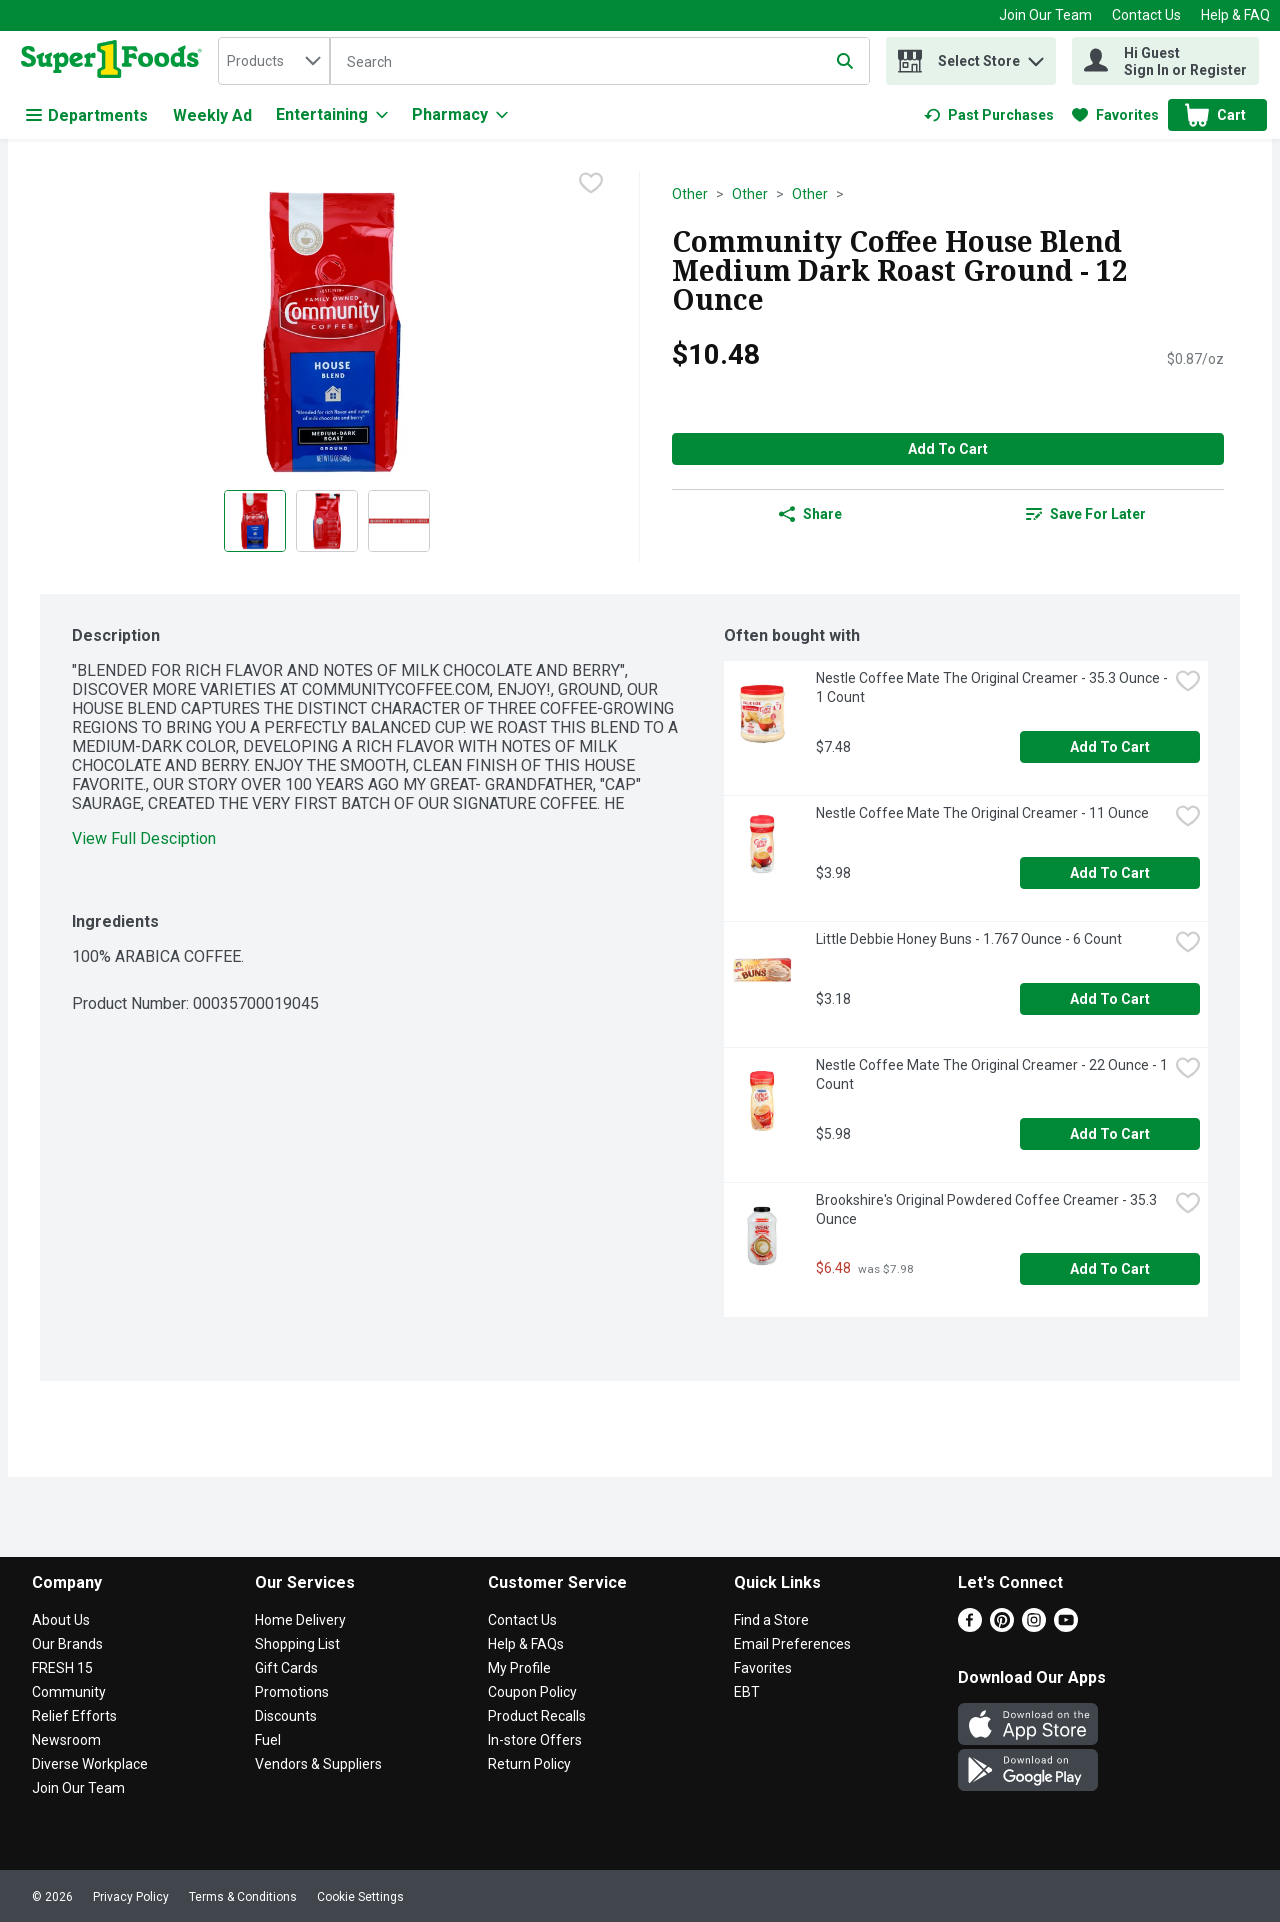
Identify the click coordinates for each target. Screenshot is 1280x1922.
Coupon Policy (532, 1692)
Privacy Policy (131, 1897)
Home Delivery (300, 1620)
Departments (87, 115)
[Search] (600, 62)
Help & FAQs (526, 1644)
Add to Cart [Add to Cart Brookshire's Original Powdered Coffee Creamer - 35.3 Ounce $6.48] (1110, 1269)
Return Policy (529, 1764)
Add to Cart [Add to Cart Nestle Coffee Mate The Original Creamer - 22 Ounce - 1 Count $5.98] (1110, 1134)
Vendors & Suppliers (318, 1764)
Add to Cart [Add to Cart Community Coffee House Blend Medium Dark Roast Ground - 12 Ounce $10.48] (948, 449)
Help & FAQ (1235, 15)
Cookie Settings (360, 1897)
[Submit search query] (845, 61)
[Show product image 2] (327, 521)
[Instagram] (1034, 1626)
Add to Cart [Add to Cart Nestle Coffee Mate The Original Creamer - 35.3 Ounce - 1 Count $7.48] (1110, 747)
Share (810, 514)
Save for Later (1086, 514)
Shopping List (297, 1644)
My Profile (519, 1668)
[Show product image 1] (255, 521)
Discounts (286, 1716)
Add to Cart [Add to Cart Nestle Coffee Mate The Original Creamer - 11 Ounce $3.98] (1110, 873)
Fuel (268, 1740)
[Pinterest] (1002, 1626)
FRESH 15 (62, 1668)
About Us (61, 1620)
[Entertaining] (332, 115)
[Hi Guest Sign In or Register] (1165, 61)
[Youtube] (1066, 1626)
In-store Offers (535, 1740)
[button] (1036, 56)
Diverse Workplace (90, 1764)
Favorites (763, 1668)
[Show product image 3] (399, 521)
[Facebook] (970, 1626)
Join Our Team (1045, 15)
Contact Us (1146, 15)
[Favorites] (1115, 115)
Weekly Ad (212, 115)
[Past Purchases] (989, 115)
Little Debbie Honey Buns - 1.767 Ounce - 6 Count (969, 939)
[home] (115, 61)
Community (69, 1692)
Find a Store (771, 1620)
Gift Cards (286, 1668)
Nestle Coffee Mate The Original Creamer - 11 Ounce (982, 813)
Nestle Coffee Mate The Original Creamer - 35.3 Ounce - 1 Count (992, 687)
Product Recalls (537, 1716)
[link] (989, 115)
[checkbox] (591, 185)
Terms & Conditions (243, 1897)
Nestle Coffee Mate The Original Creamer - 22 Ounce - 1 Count (992, 1074)
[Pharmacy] (460, 115)
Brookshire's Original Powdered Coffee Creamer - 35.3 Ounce (988, 1209)
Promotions (292, 1692)
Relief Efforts (74, 1716)
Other (690, 194)
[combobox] (274, 61)
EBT (747, 1692)
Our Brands (67, 1644)
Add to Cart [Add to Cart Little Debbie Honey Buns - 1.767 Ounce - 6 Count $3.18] (1110, 999)
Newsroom (66, 1740)
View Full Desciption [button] (144, 838)
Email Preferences (792, 1644)
